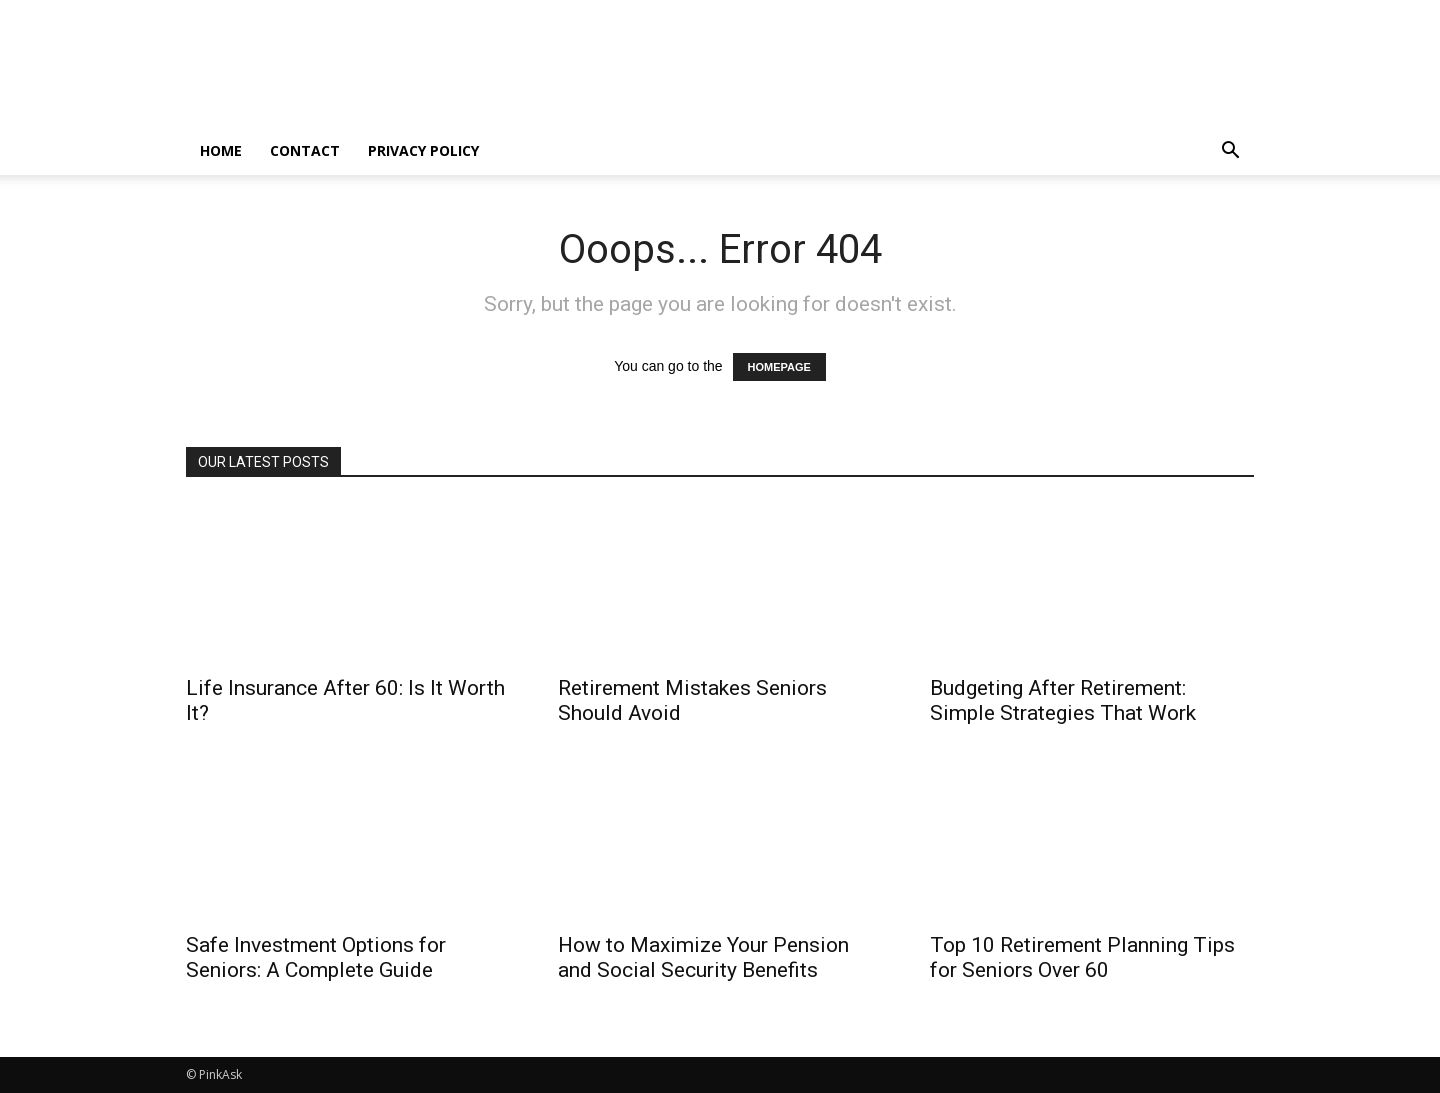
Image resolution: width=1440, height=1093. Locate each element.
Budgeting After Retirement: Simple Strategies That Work (1063, 700)
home (221, 150)
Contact (305, 150)
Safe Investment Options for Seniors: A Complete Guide (316, 957)
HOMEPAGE (779, 367)
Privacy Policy (423, 150)
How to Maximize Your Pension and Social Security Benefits (703, 957)
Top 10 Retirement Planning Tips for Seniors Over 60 (1082, 957)
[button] (1230, 152)
